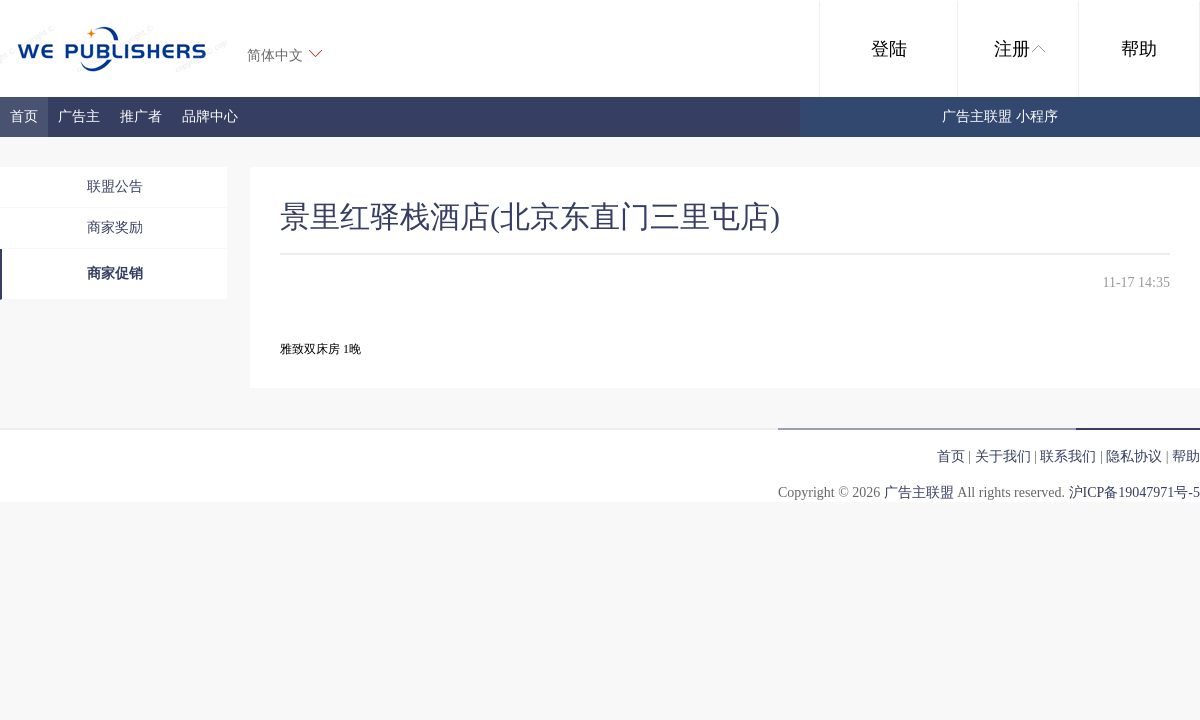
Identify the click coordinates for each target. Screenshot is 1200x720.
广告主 (79, 116)
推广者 (141, 116)
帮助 (1139, 49)
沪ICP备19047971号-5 (1134, 492)
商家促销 (115, 273)
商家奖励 (115, 227)
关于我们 (1003, 456)
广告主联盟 (919, 492)
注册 (1019, 49)
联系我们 (1068, 456)
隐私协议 (1134, 456)
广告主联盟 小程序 (1000, 116)
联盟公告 (115, 186)
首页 (24, 116)
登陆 (889, 49)
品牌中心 (210, 116)
